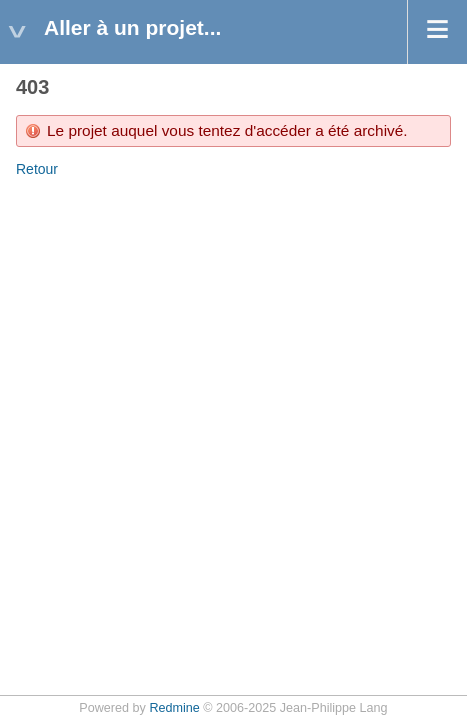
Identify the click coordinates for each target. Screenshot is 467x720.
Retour (37, 169)
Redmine (174, 708)
